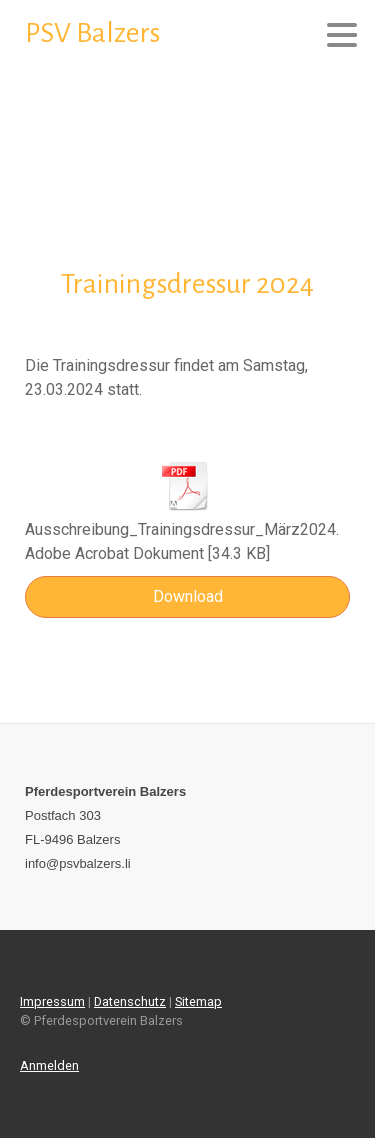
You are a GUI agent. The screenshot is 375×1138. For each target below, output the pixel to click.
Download (188, 596)
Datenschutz (130, 1001)
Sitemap (198, 1001)
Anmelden (49, 1065)
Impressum (52, 1001)
